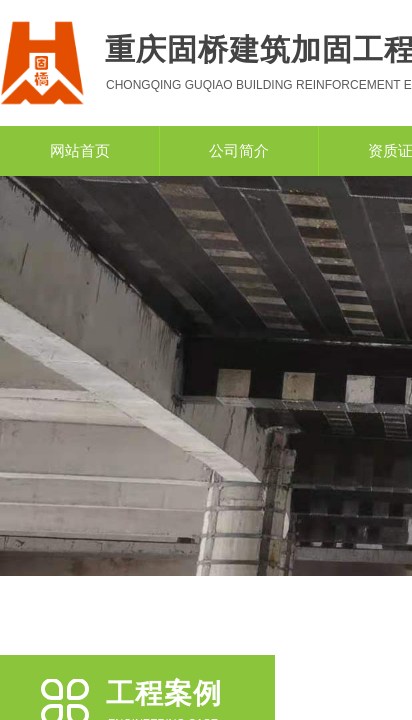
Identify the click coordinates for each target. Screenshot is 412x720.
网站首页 (80, 151)
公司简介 (239, 151)
